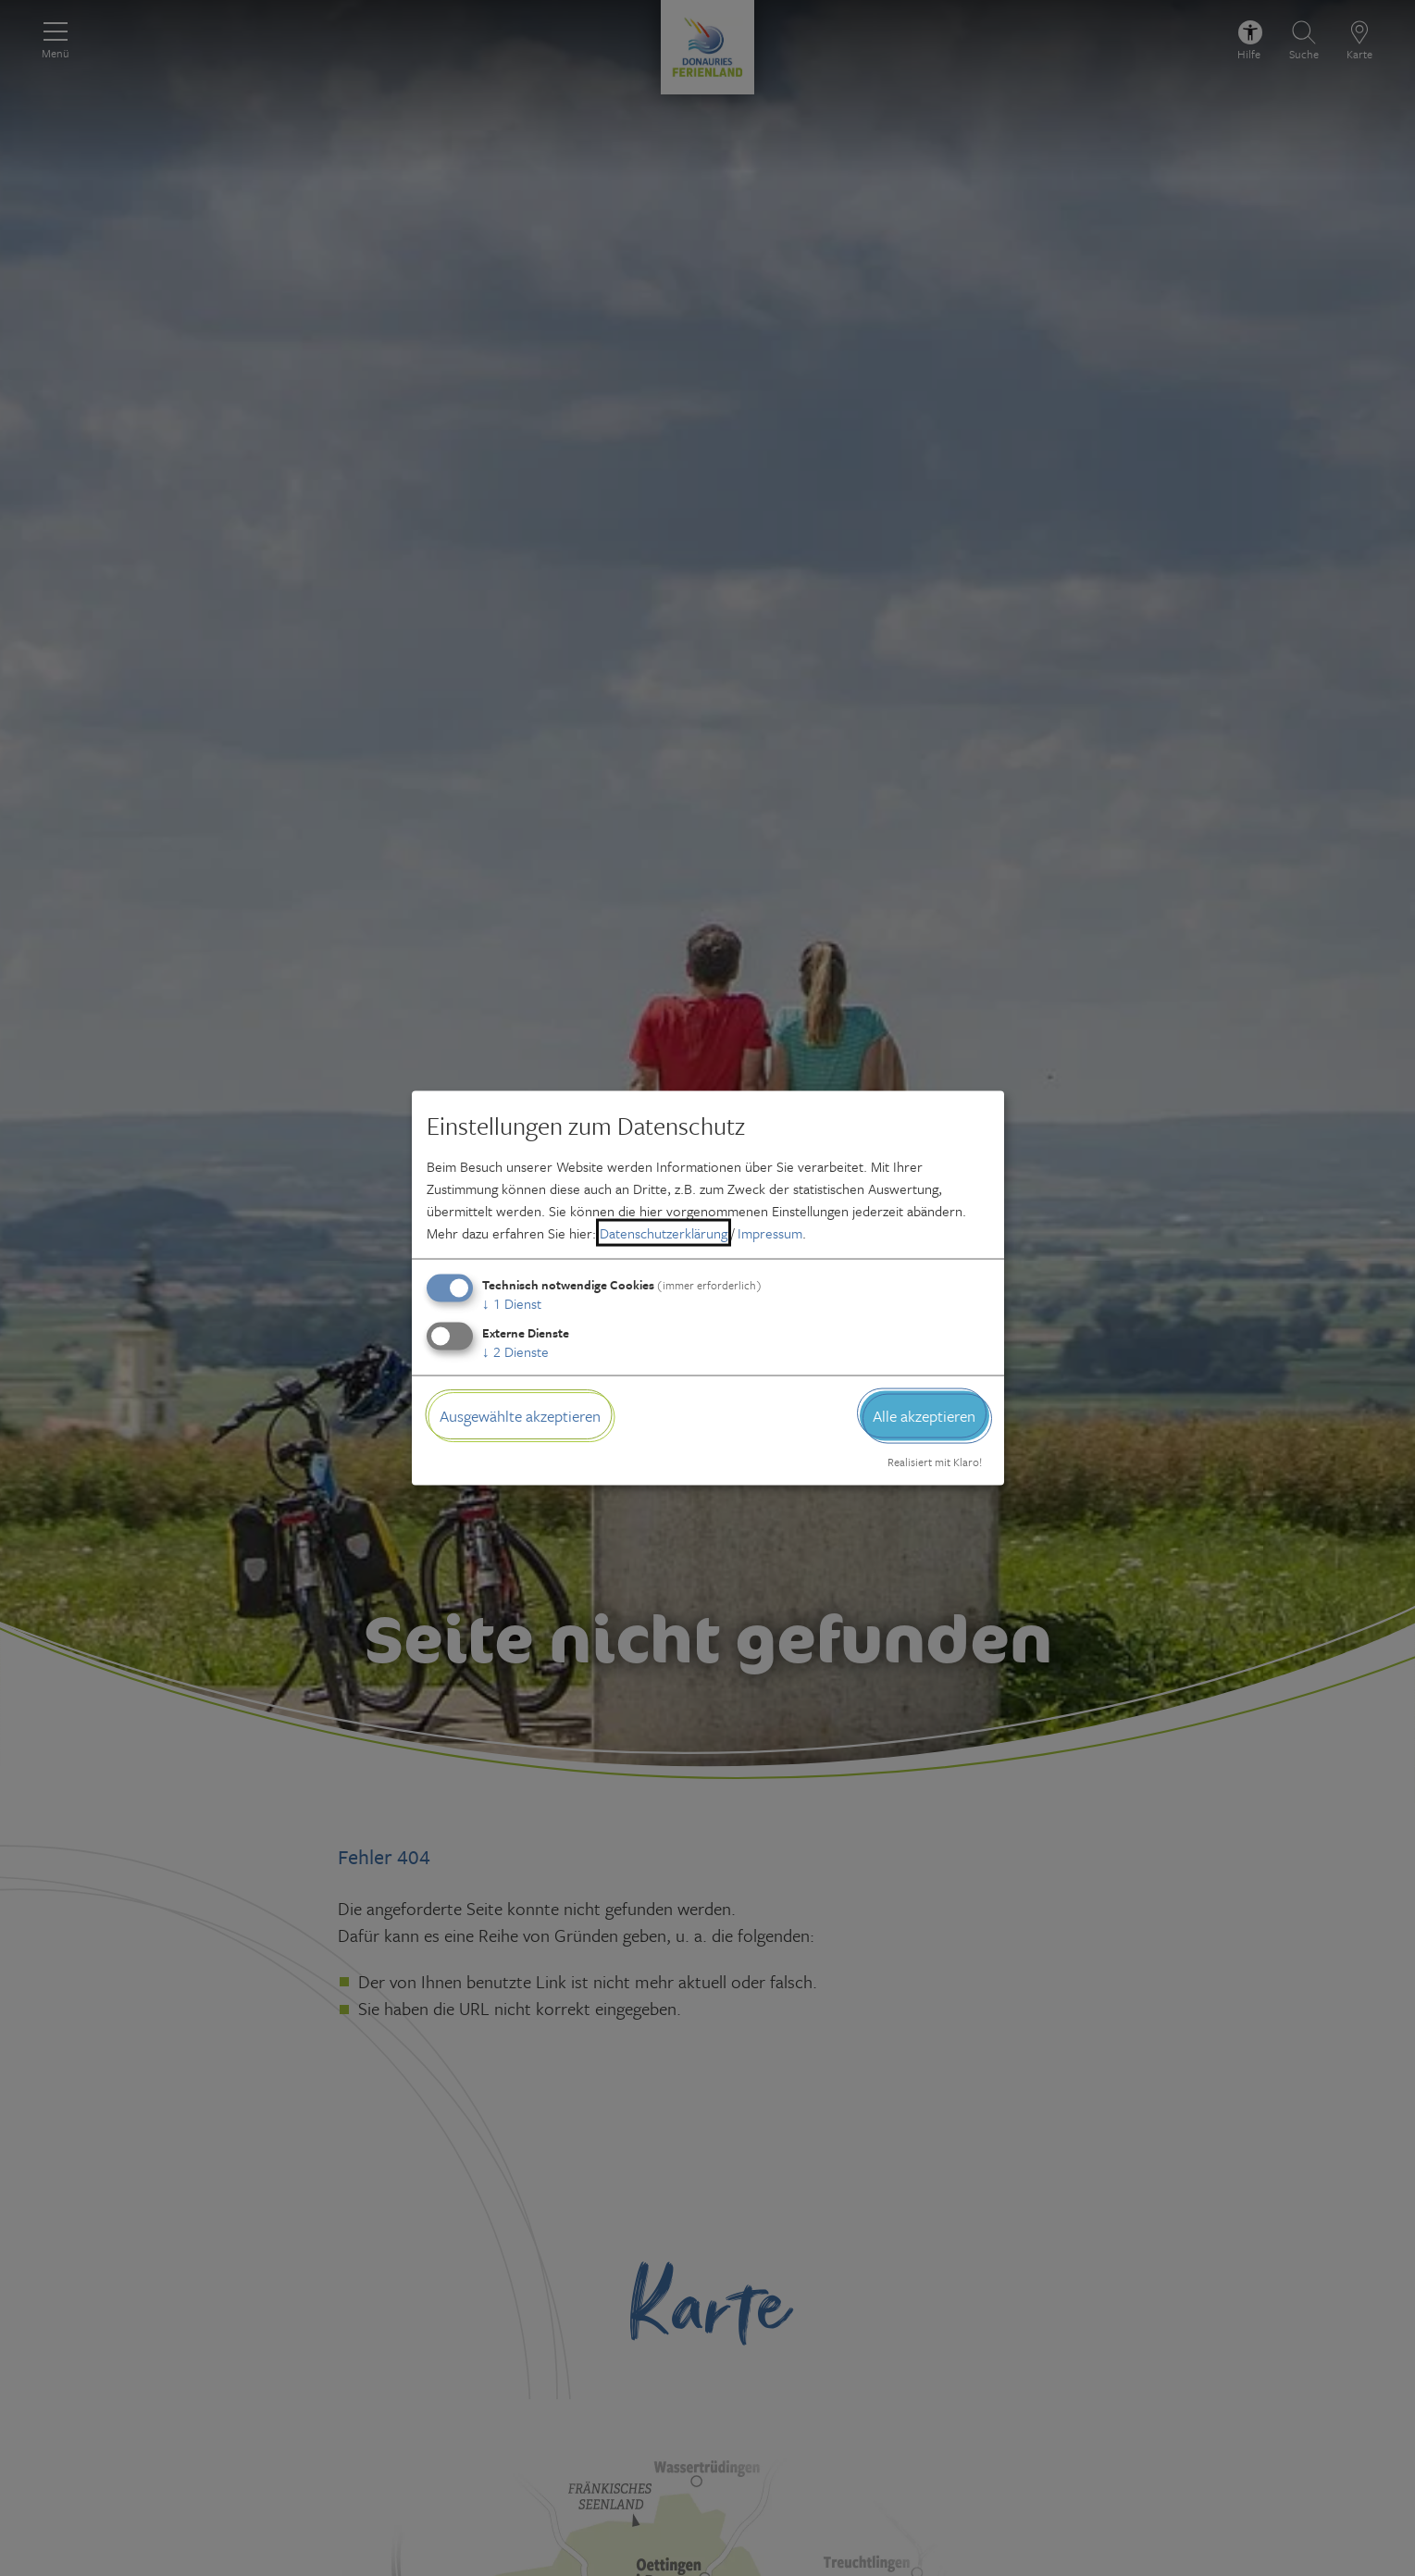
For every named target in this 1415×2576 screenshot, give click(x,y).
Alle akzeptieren (924, 1414)
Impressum (770, 1232)
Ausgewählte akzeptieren (520, 1414)
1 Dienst (511, 1302)
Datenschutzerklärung (663, 1232)
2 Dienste (515, 1350)
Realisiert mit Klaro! (934, 1461)
